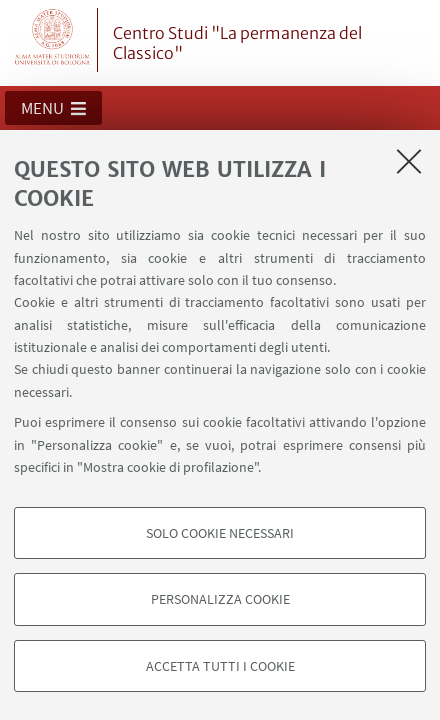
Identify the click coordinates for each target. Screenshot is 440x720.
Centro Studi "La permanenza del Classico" (237, 43)
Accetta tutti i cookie (220, 666)
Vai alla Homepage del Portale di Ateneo (53, 40)
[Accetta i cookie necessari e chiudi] (409, 161)
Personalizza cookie (220, 599)
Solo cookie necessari (220, 533)
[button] (53, 108)
